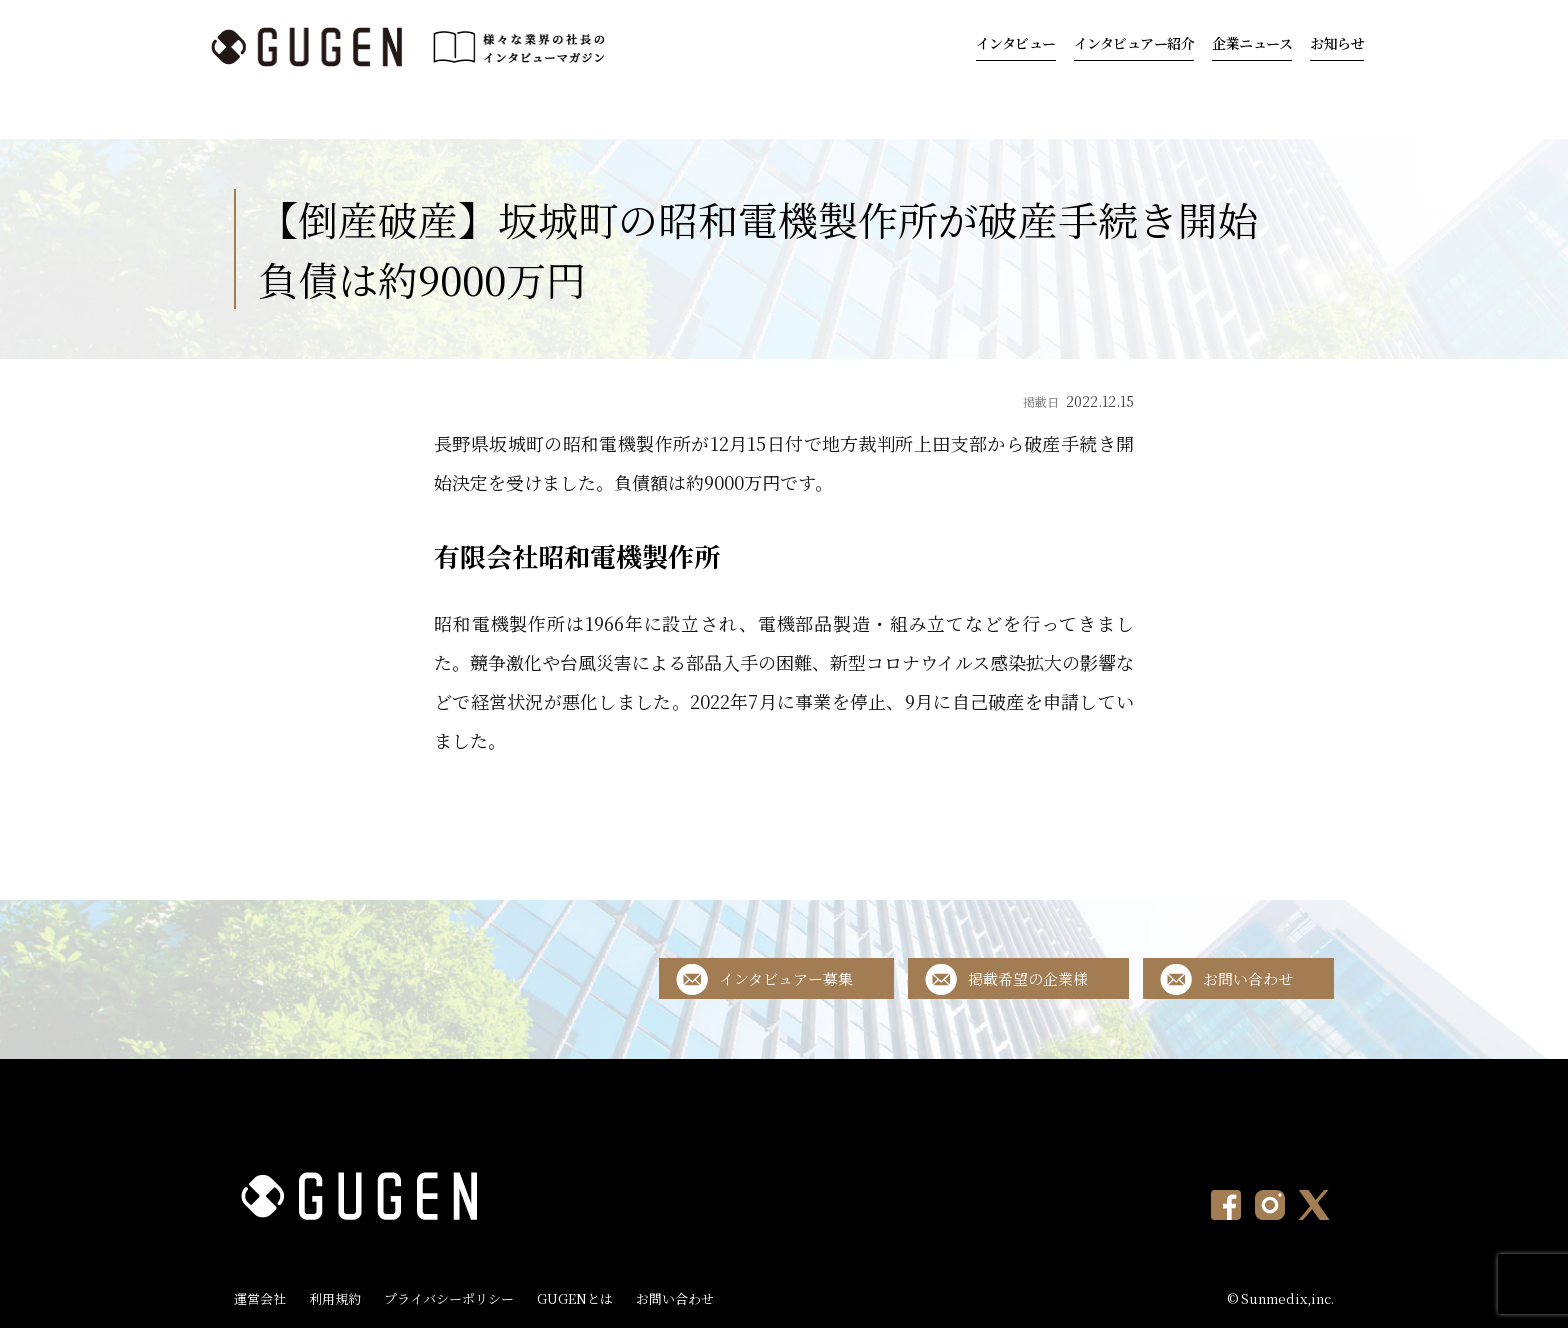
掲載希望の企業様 (1028, 978)
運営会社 (260, 1298)
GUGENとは (575, 1298)
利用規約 (335, 1298)
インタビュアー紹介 (1134, 43)
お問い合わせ (1248, 978)
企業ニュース (1252, 43)
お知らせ (1337, 43)
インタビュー (1016, 43)
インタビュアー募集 (786, 978)
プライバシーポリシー (449, 1298)
